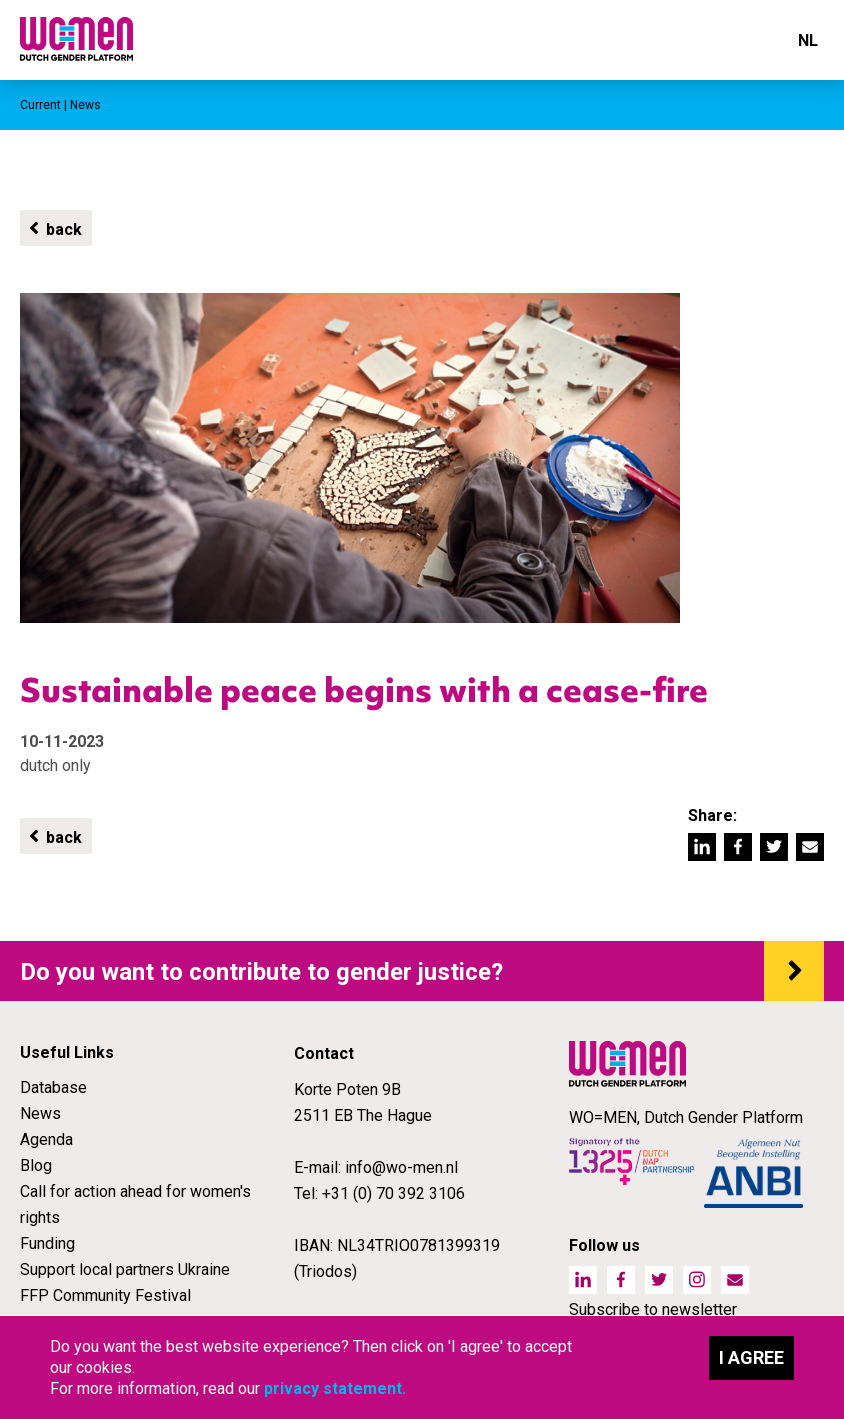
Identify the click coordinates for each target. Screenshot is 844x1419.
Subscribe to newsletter (653, 1309)
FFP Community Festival (105, 1295)
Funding (47, 1243)
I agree (751, 1357)
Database (53, 1087)
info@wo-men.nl (401, 1167)
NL (808, 40)
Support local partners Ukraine (125, 1269)
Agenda (46, 1139)
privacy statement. (335, 1388)
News (40, 1113)
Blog (36, 1165)
